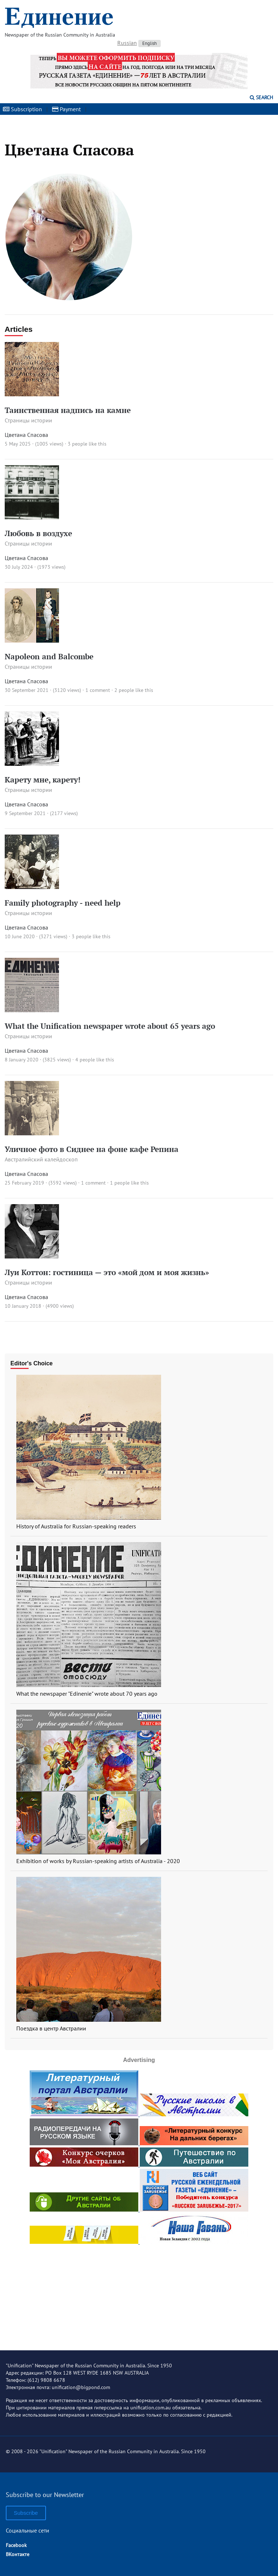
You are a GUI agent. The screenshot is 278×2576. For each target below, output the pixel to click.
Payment (66, 109)
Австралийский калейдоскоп (41, 1159)
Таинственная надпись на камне (68, 410)
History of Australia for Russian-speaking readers (76, 1526)
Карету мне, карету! (42, 780)
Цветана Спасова (26, 434)
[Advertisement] (139, 2291)
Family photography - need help (63, 903)
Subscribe (26, 2513)
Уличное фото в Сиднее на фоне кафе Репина (91, 1149)
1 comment (97, 690)
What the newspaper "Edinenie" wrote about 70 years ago (86, 1693)
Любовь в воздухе (38, 533)
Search (261, 97)
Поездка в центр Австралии (51, 2028)
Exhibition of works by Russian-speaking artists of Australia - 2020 (98, 1861)
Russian (127, 42)
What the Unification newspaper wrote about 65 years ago (110, 1026)
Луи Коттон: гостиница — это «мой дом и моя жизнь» (107, 1272)
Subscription (22, 109)
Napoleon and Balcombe (49, 656)
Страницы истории (28, 420)
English (149, 43)
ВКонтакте (17, 2554)
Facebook (16, 2545)
